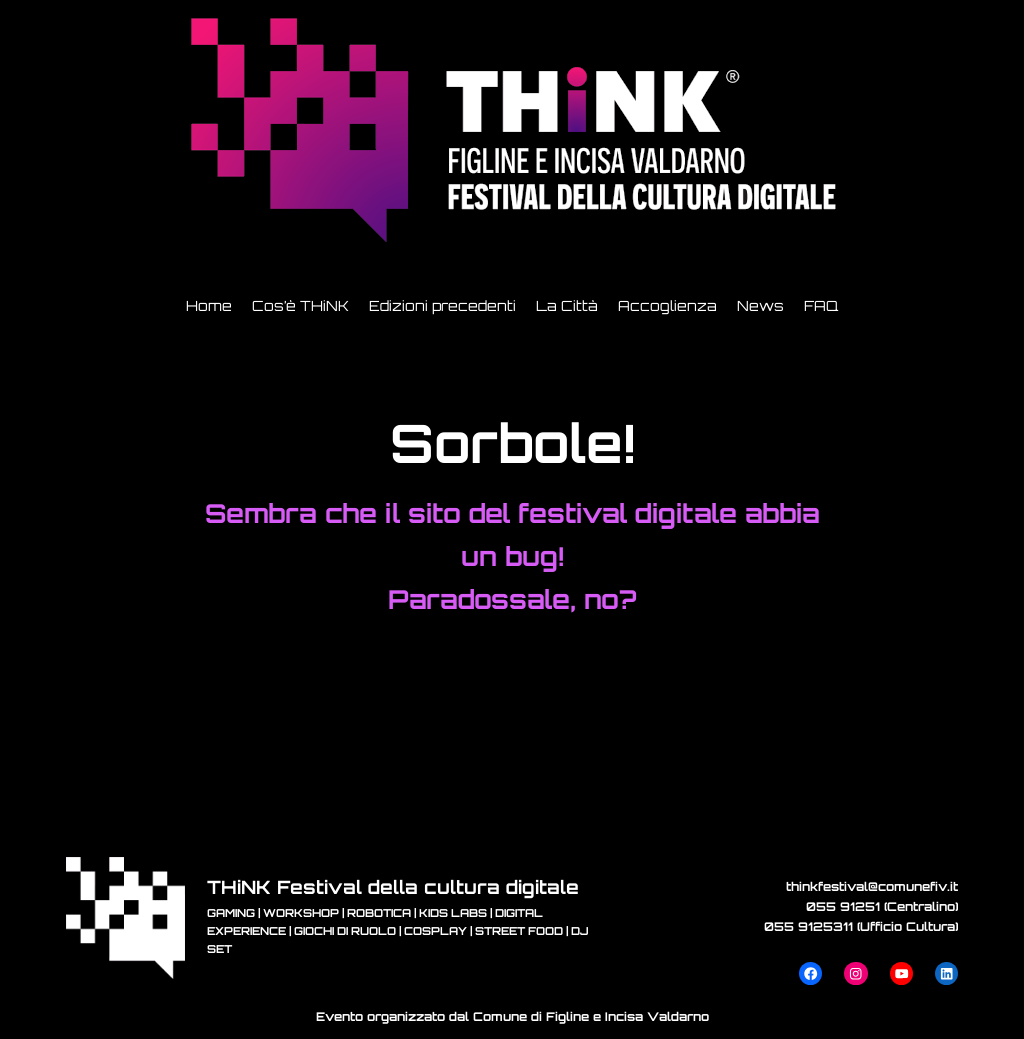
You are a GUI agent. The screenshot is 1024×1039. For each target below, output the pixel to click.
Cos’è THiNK (300, 305)
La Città (567, 305)
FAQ (821, 305)
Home (209, 305)
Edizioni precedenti (442, 305)
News (760, 305)
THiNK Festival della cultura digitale (393, 886)
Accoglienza (667, 305)
